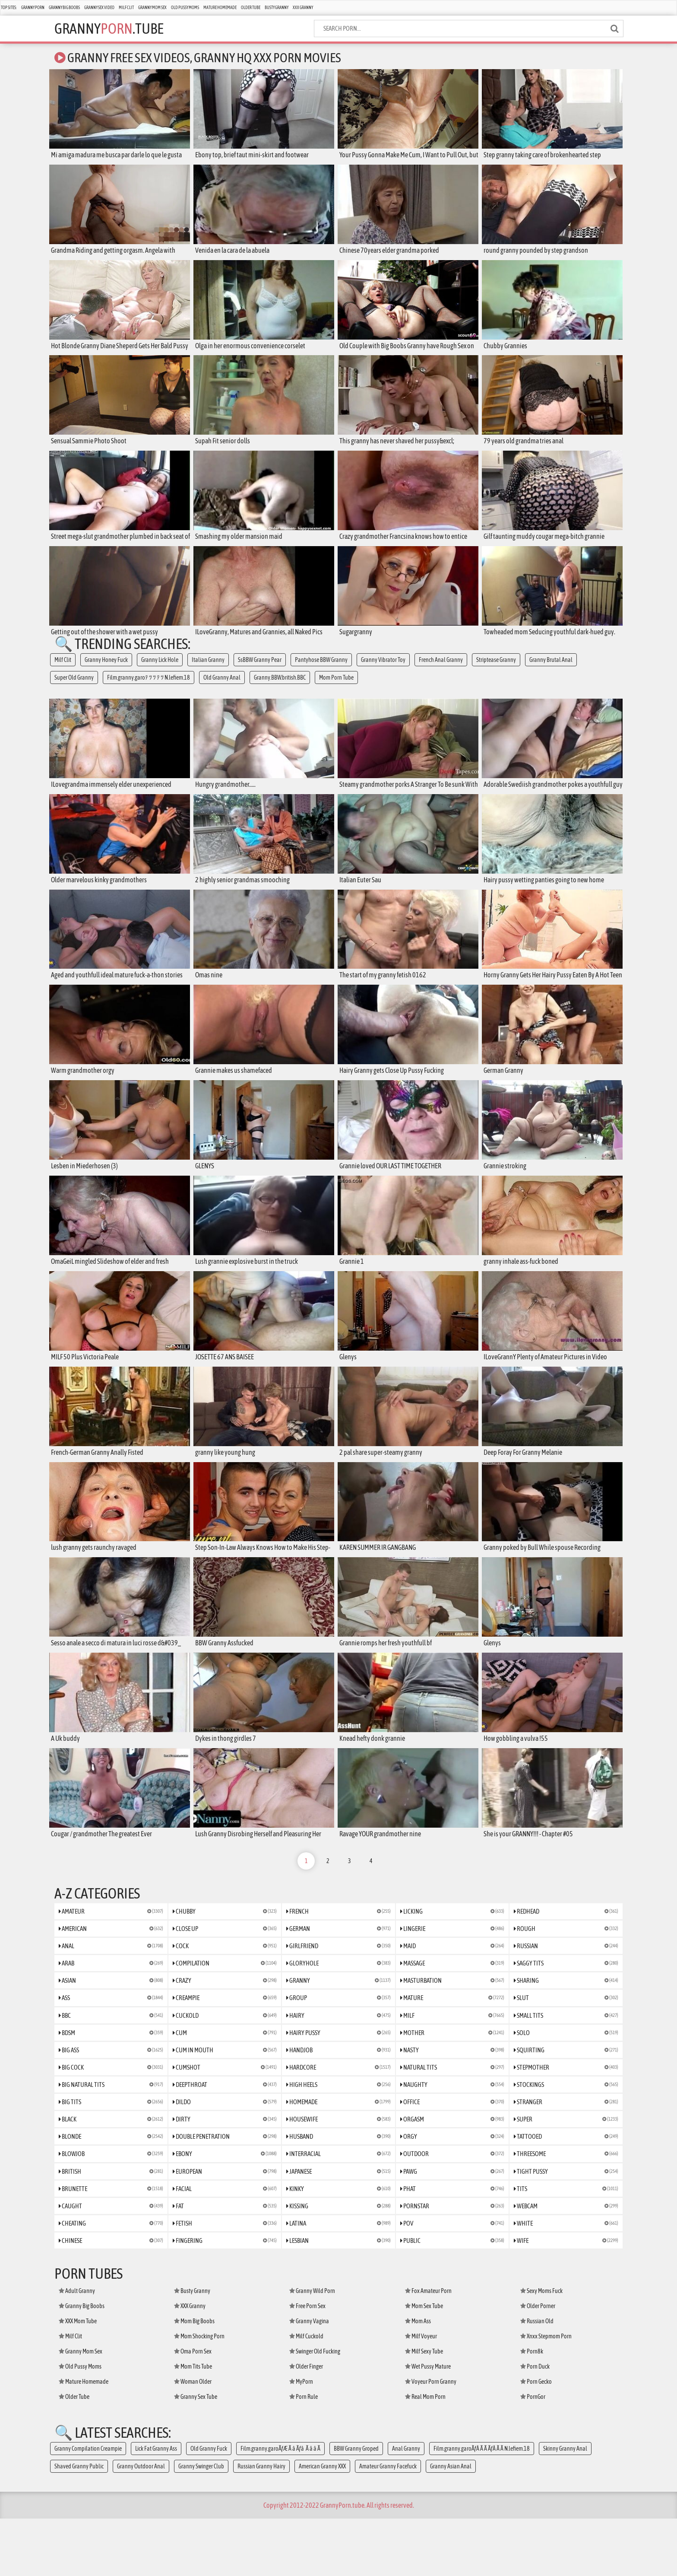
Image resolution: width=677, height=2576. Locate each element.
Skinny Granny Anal (565, 2506)
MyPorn (301, 2439)
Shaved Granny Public (79, 2523)
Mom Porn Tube (336, 688)
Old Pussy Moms (185, 7)
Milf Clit (126, 7)
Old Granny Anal (221, 688)
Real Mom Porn (425, 2454)
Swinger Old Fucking (314, 2408)
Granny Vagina (309, 2378)
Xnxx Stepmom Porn (546, 2393)
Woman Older (193, 2439)
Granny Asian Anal (450, 2523)
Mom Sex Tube (424, 2363)
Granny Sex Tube (195, 2454)
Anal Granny (406, 2506)
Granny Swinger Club (201, 2523)
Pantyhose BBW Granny (321, 670)
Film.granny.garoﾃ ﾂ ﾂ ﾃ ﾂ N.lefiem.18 (148, 688)
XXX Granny (303, 7)
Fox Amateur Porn (428, 2348)
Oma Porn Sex (193, 2408)
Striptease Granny (496, 670)
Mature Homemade (220, 7)
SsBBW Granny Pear (260, 670)
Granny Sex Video (99, 7)
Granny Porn (32, 7)
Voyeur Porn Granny (430, 2439)
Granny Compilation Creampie (88, 2506)
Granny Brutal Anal (551, 670)
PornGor (532, 2454)
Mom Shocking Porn (199, 2393)
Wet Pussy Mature (428, 2423)
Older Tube (250, 7)
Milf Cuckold (306, 2393)
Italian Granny (208, 670)
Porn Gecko (536, 2439)
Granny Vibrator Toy (383, 670)
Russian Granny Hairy (261, 2523)
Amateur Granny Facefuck (388, 2523)
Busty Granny (276, 7)
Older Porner (537, 2363)
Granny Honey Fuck (106, 670)
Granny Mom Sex (152, 7)
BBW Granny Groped (356, 2506)
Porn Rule (303, 2454)
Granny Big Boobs (64, 7)
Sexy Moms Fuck (541, 2348)
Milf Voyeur (421, 2393)
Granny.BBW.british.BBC (280, 688)
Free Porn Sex (307, 2363)
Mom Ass (418, 2378)
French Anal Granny (441, 670)
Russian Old (537, 2378)
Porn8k (531, 2408)
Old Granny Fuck (208, 2506)
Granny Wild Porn (312, 2348)
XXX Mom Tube (78, 2378)
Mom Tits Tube (193, 2423)
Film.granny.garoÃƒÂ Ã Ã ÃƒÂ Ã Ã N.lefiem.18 (481, 2506)
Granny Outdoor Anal (141, 2523)
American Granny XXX (322, 2523)
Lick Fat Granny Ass (156, 2506)
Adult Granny (77, 2348)
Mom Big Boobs (194, 2378)
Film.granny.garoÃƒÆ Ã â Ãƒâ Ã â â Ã (280, 2506)
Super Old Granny (74, 688)
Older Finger (306, 2423)
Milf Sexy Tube (424, 2408)
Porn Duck (535, 2423)
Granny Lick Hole (159, 670)
